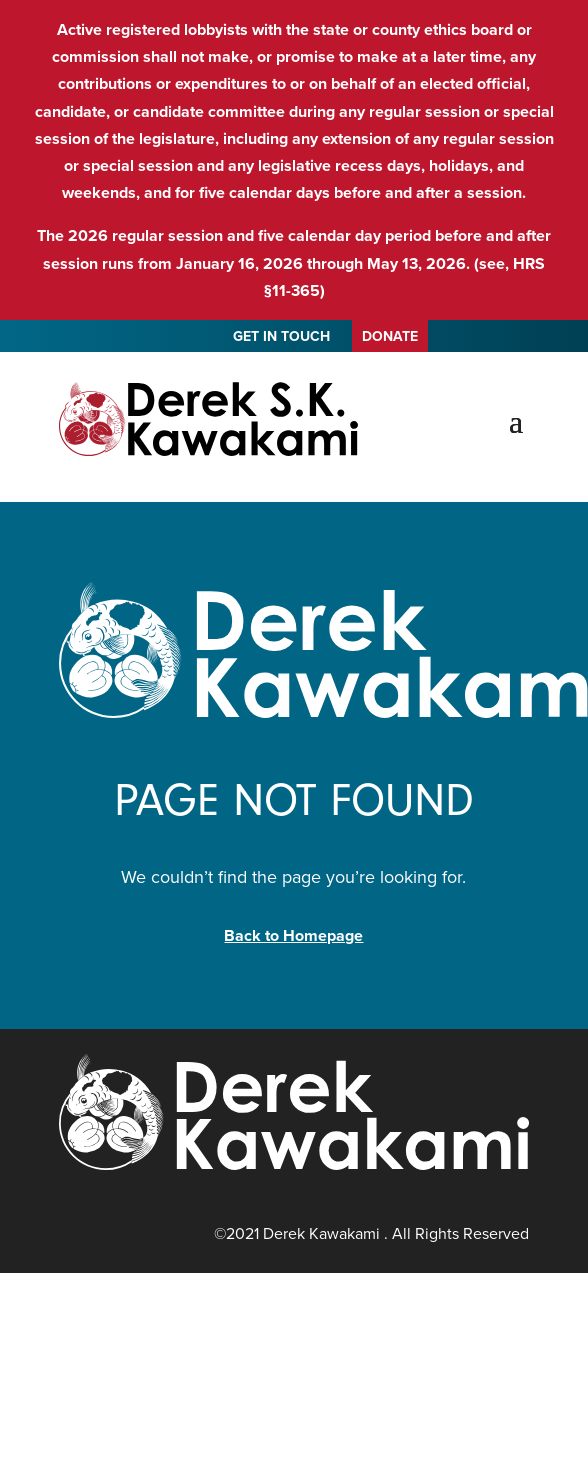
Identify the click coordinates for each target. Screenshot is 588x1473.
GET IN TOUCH (281, 338)
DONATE (390, 336)
